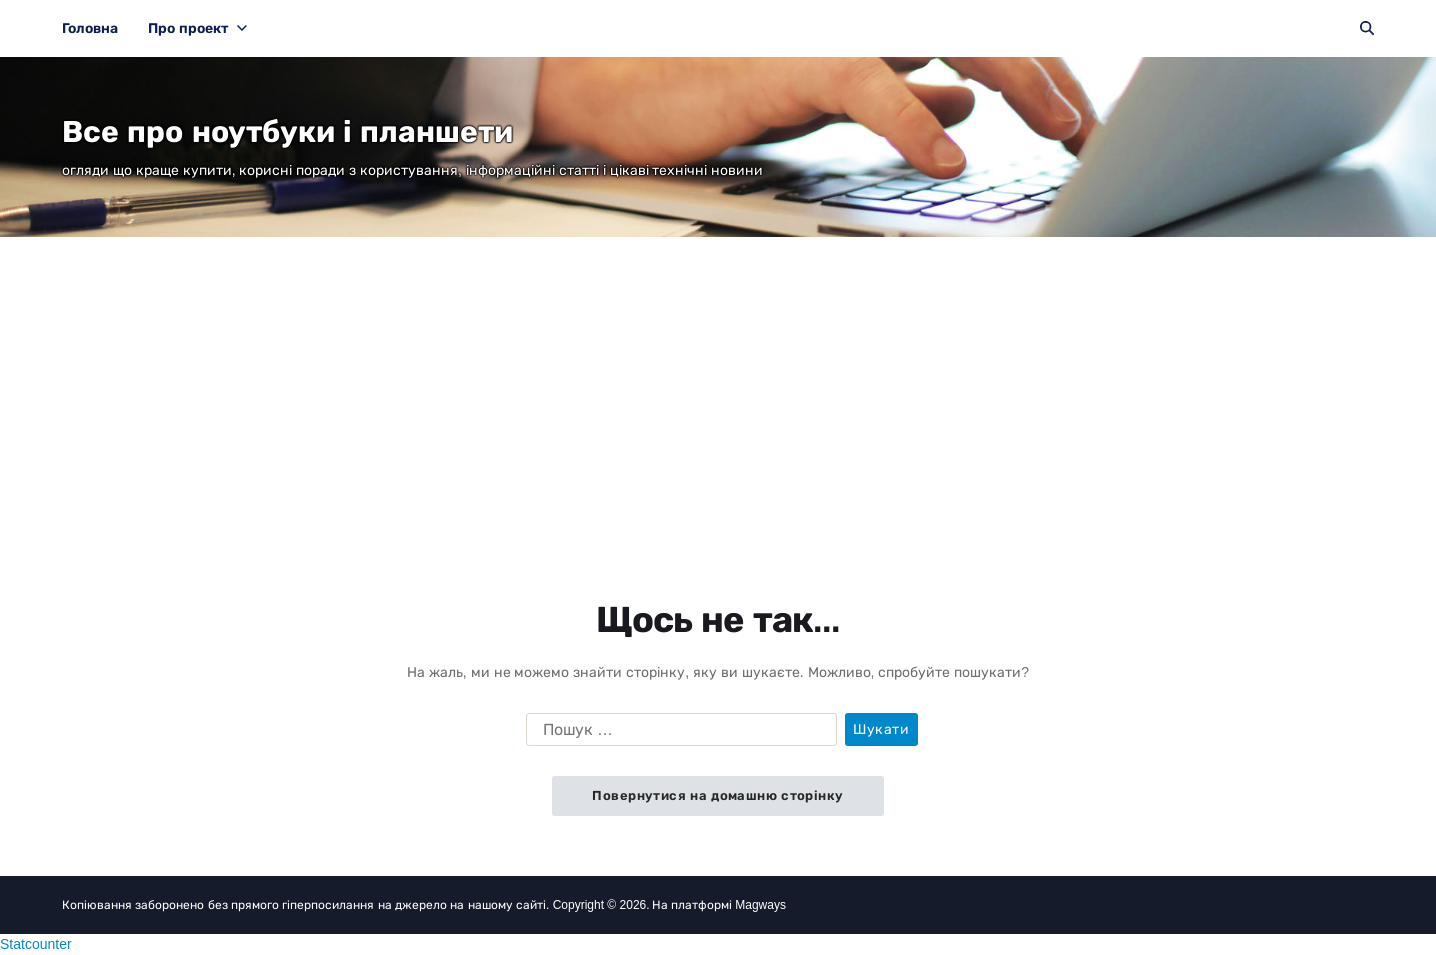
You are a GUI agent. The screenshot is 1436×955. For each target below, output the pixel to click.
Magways (760, 905)
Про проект (197, 28)
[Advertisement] (718, 387)
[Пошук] (1367, 28)
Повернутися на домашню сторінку (717, 795)
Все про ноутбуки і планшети (287, 132)
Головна (90, 28)
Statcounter (36, 944)
